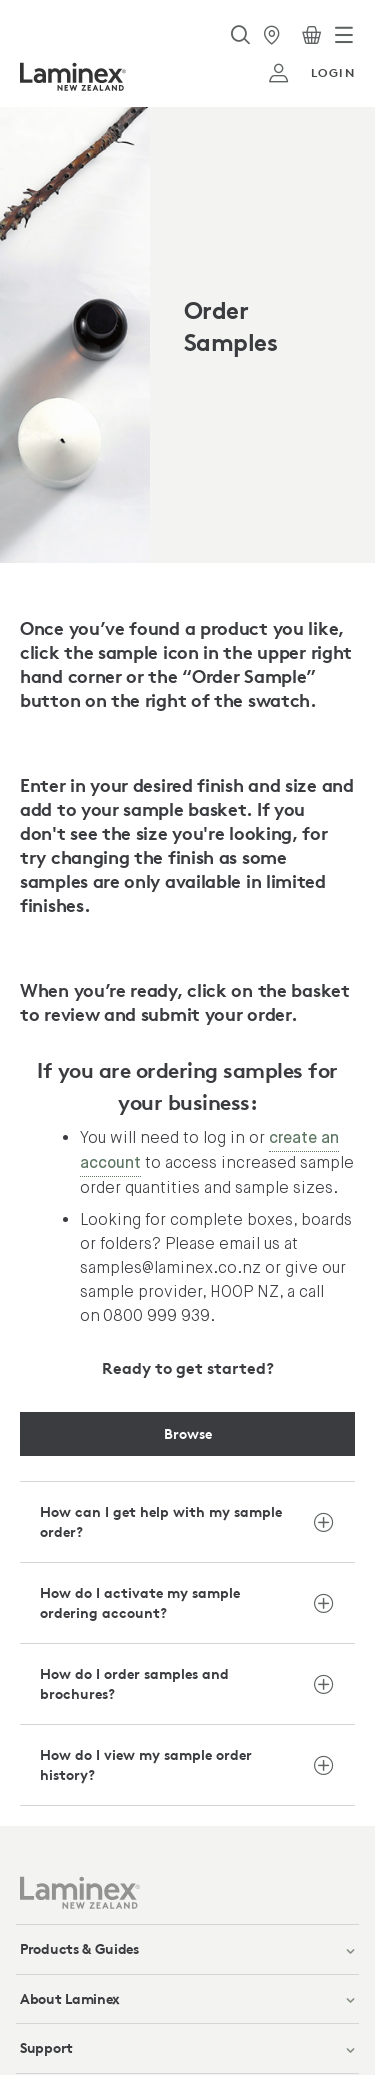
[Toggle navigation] (344, 35)
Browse (188, 1433)
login (311, 73)
